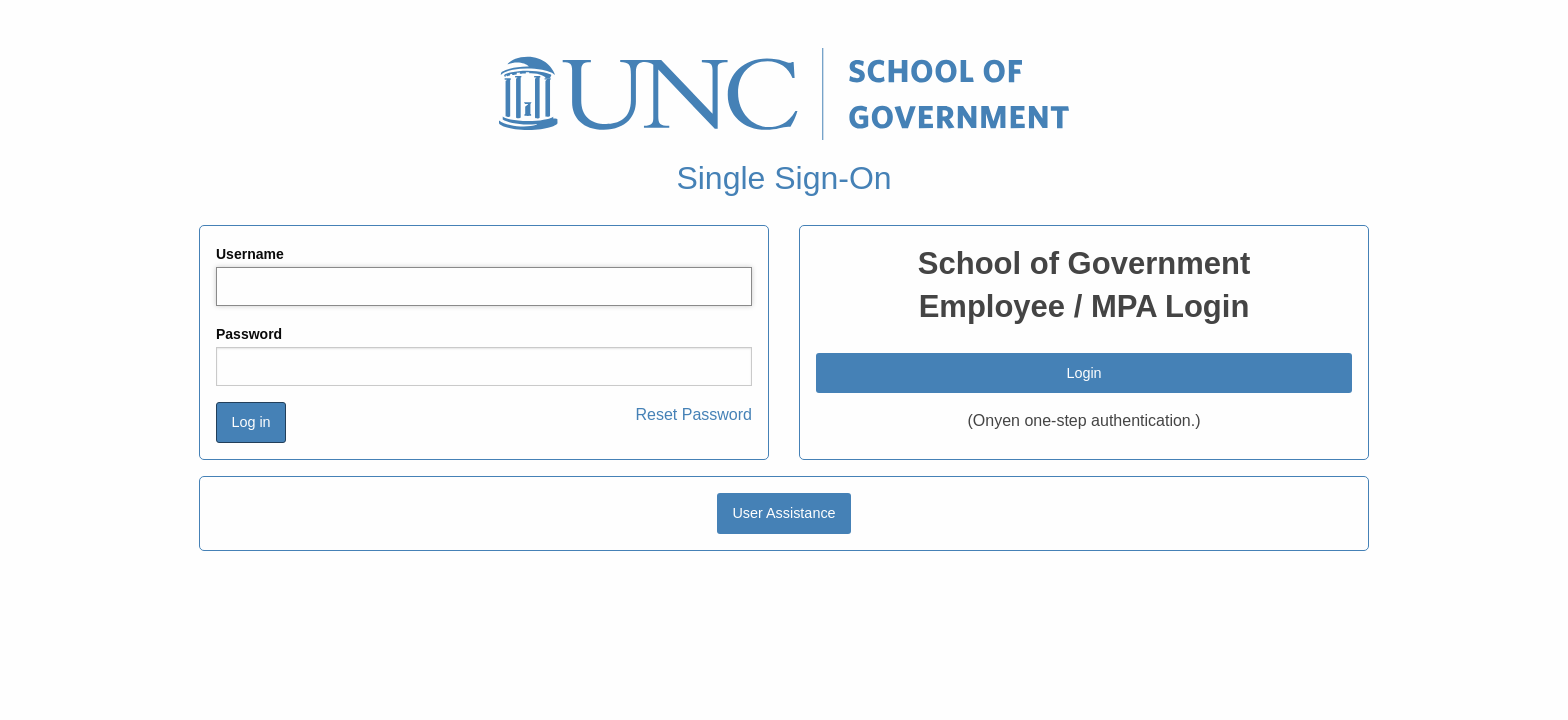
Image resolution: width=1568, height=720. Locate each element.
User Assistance (783, 513)
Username (250, 254)
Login (1083, 373)
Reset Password (694, 414)
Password (249, 334)
